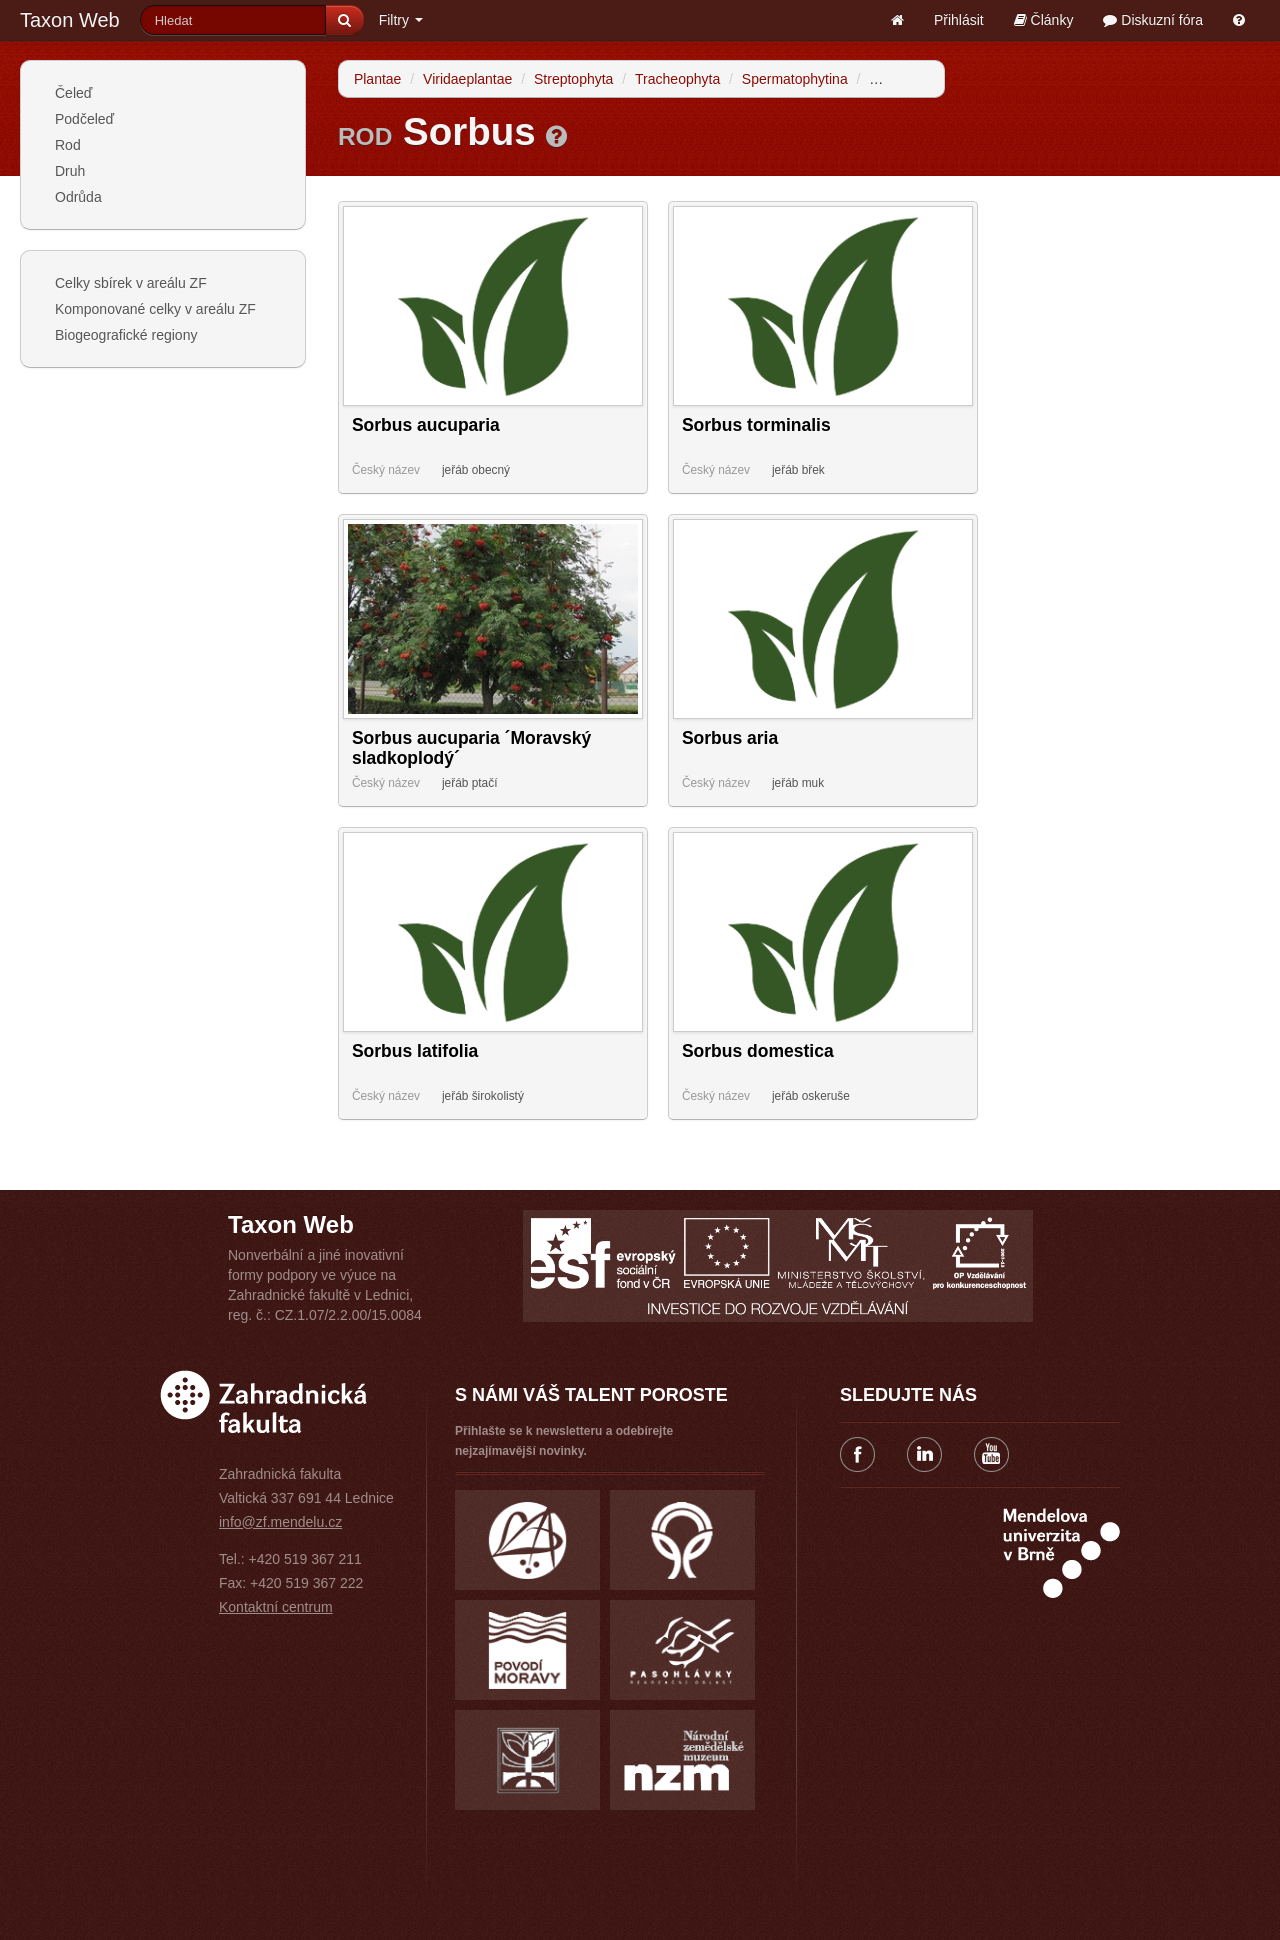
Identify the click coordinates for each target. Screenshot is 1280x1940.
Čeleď (73, 93)
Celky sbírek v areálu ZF (131, 283)
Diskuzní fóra (1153, 20)
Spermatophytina (795, 79)
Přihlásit (959, 20)
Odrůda (78, 197)
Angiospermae (914, 79)
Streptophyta (573, 79)
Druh (70, 171)
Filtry (401, 20)
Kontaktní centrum (276, 1607)
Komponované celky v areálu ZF (155, 309)
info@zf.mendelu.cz (280, 1522)
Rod (68, 145)
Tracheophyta (677, 79)
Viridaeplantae (467, 79)
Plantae (377, 79)
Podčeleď (84, 119)
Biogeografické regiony (126, 335)
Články (1044, 20)
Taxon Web (70, 20)
